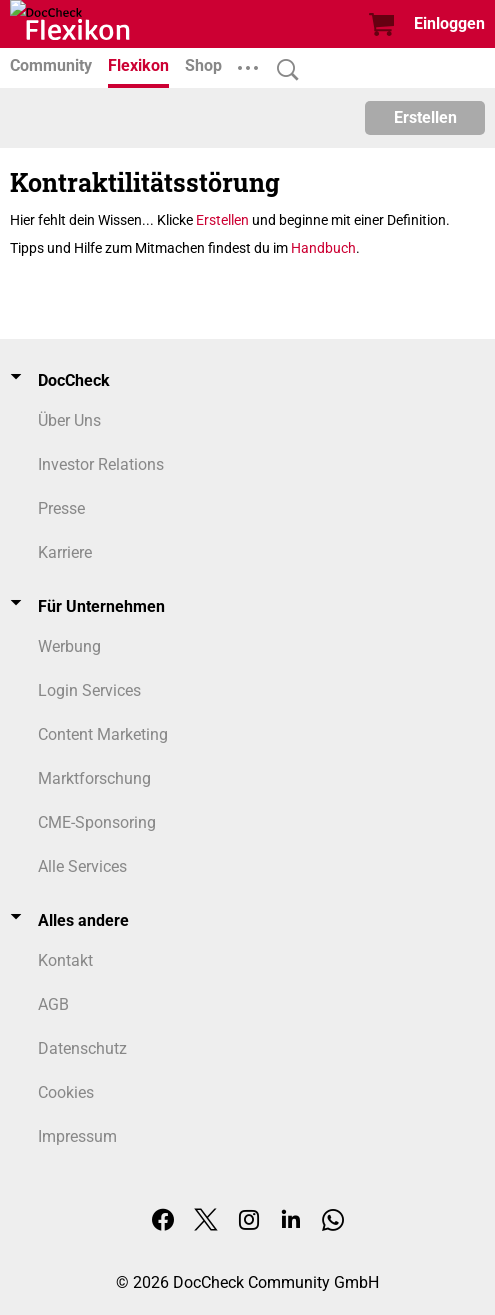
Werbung (69, 646)
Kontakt (65, 960)
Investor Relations (101, 464)
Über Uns (69, 420)
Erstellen (425, 117)
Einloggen (449, 23)
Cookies (66, 1092)
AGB (53, 1004)
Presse (61, 508)
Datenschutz (82, 1048)
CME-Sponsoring (97, 822)
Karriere (65, 552)
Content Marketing (103, 734)
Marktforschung (94, 778)
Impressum (77, 1136)
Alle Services (82, 866)
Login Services (89, 690)
